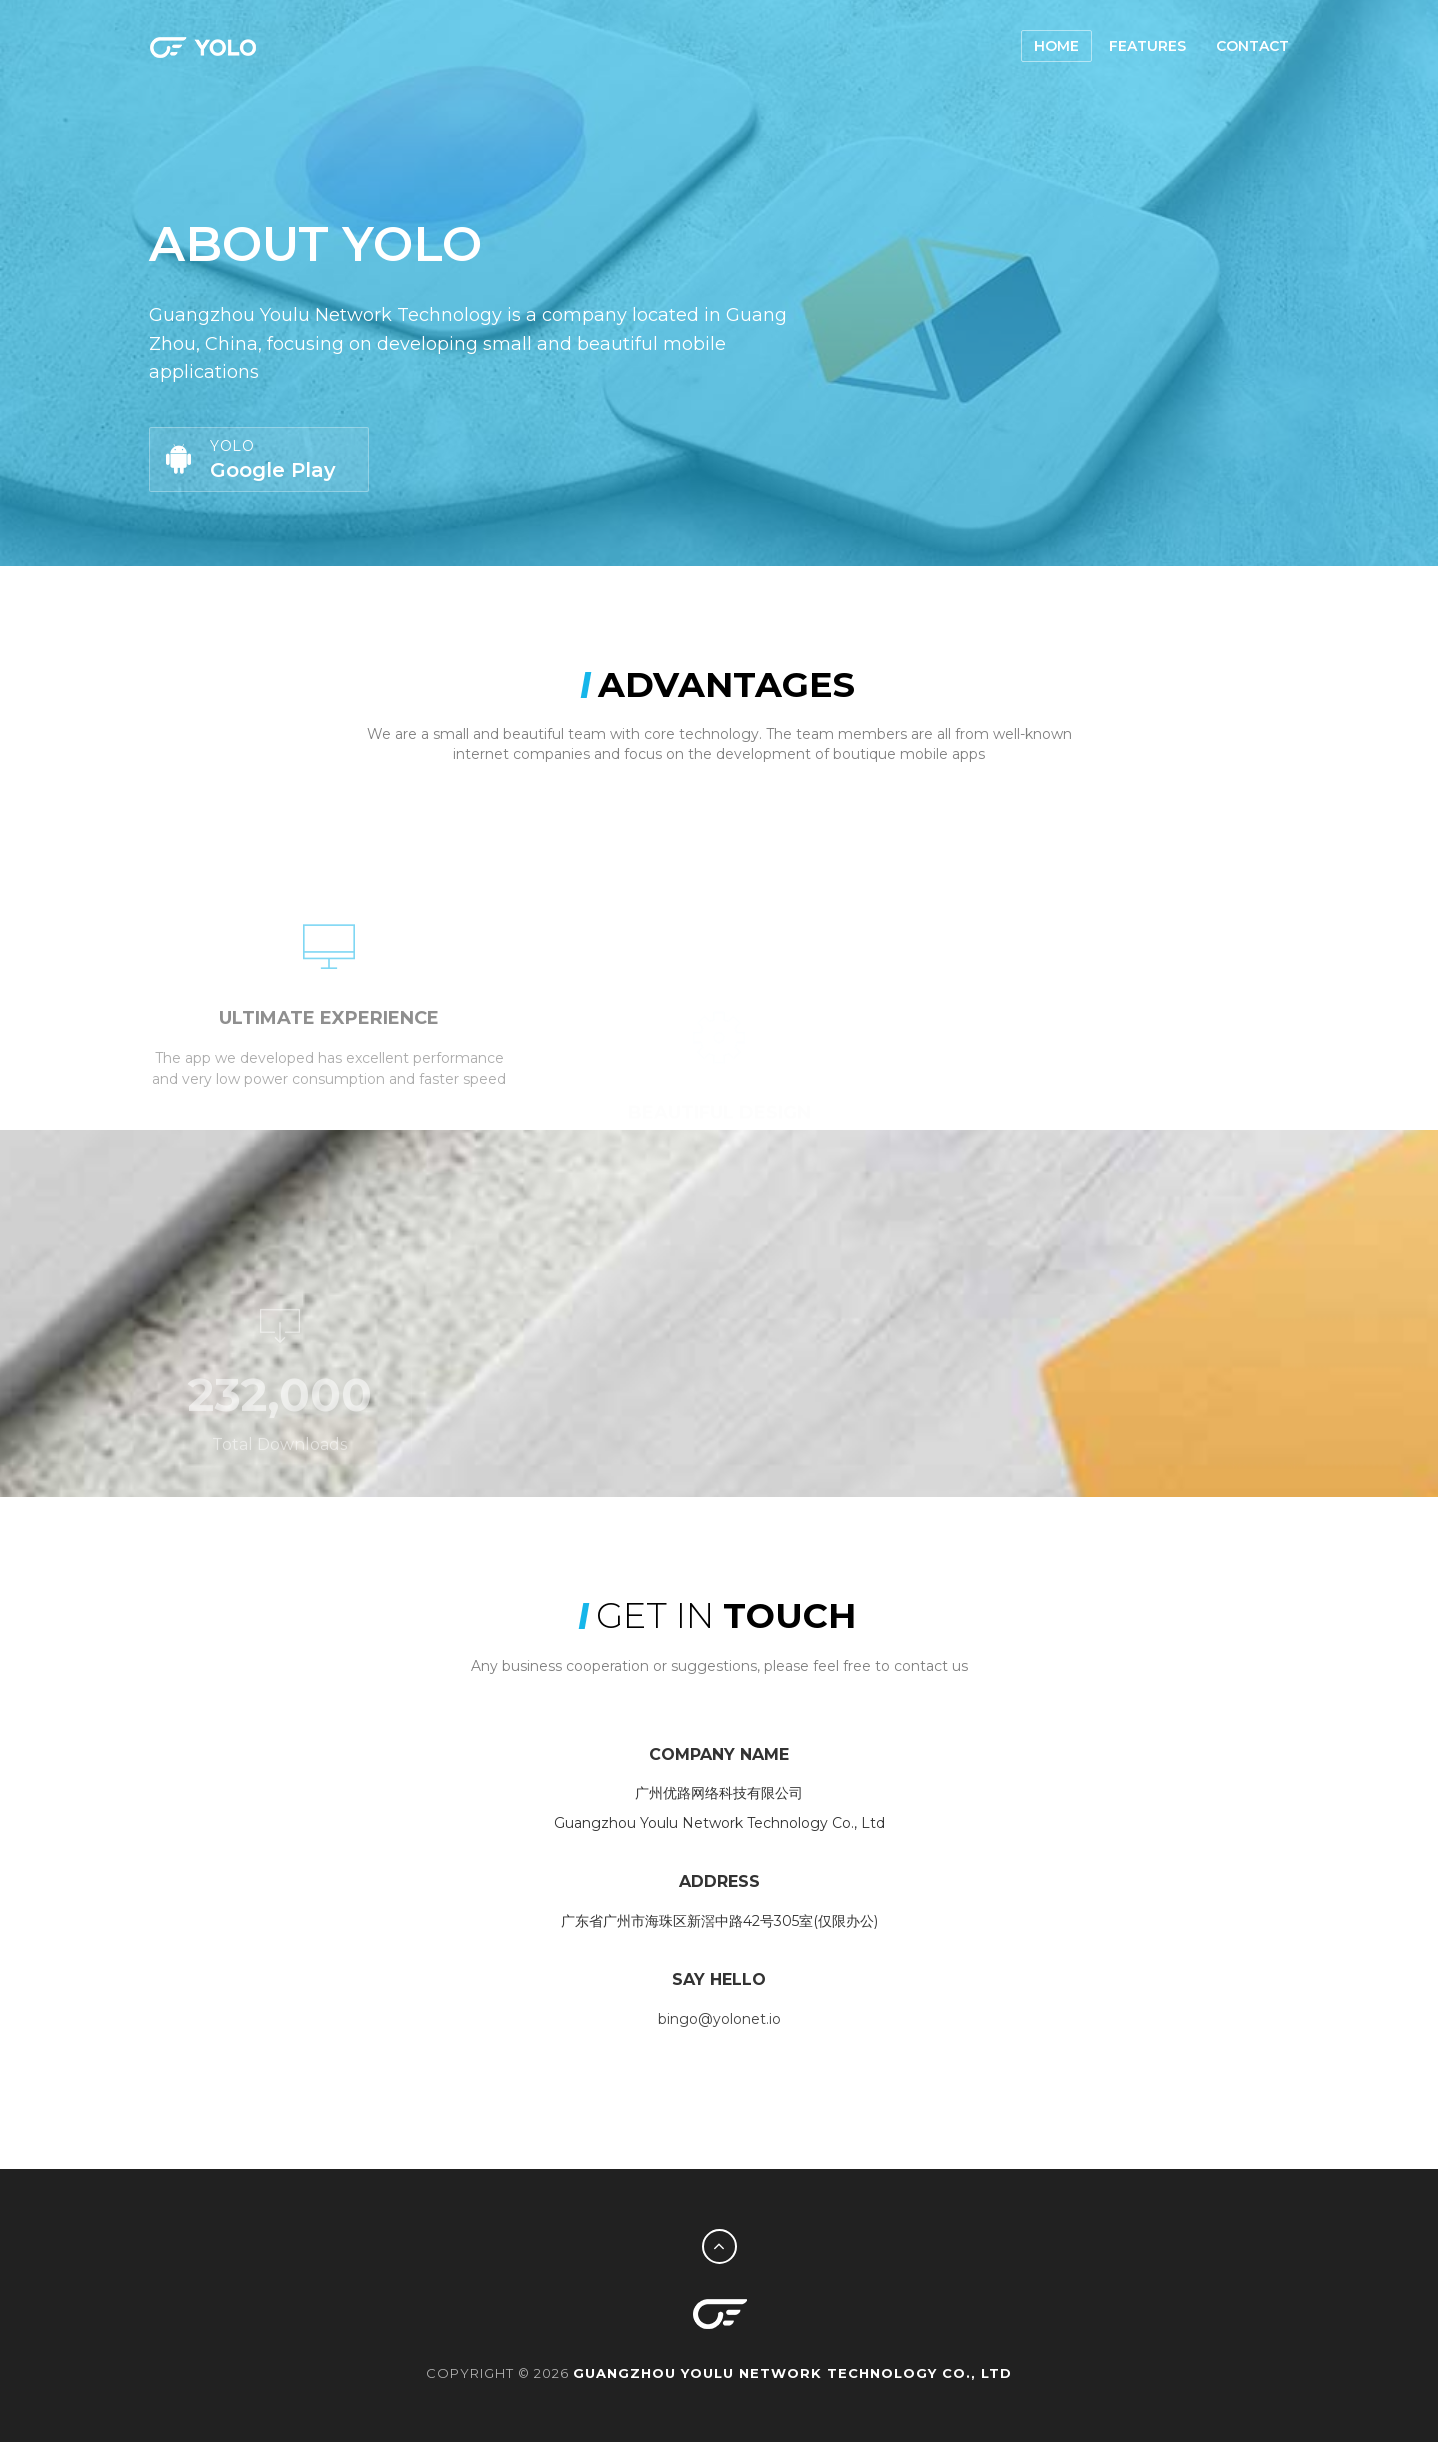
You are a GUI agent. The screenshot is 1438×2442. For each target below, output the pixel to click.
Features (1147, 46)
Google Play (257, 459)
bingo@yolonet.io (719, 2019)
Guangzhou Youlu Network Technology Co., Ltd (792, 2373)
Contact (1252, 46)
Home (1056, 46)
